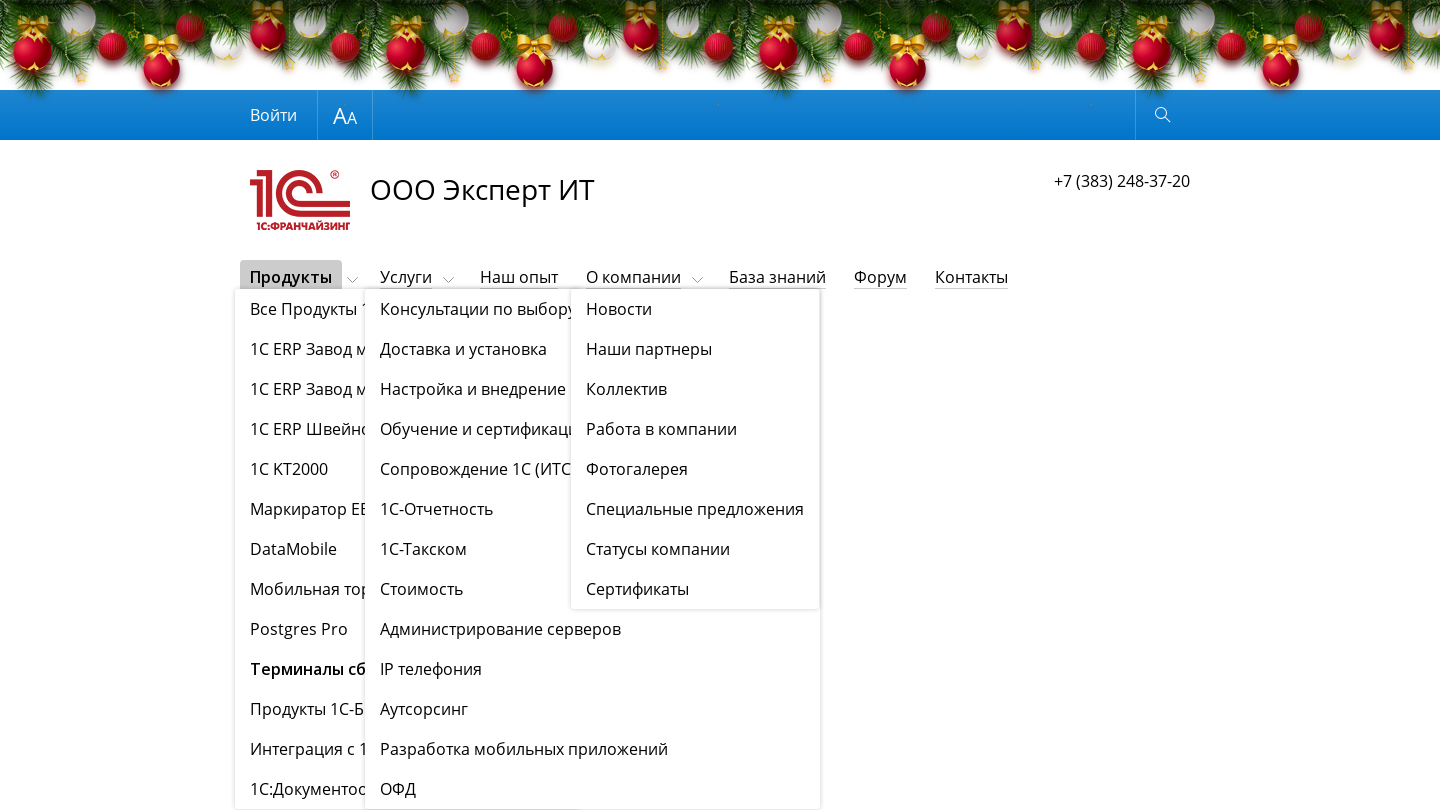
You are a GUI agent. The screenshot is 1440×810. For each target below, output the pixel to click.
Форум (880, 277)
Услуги (406, 277)
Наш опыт (519, 277)
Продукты (291, 277)
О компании (633, 277)
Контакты (971, 277)
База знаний (777, 277)
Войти (273, 115)
